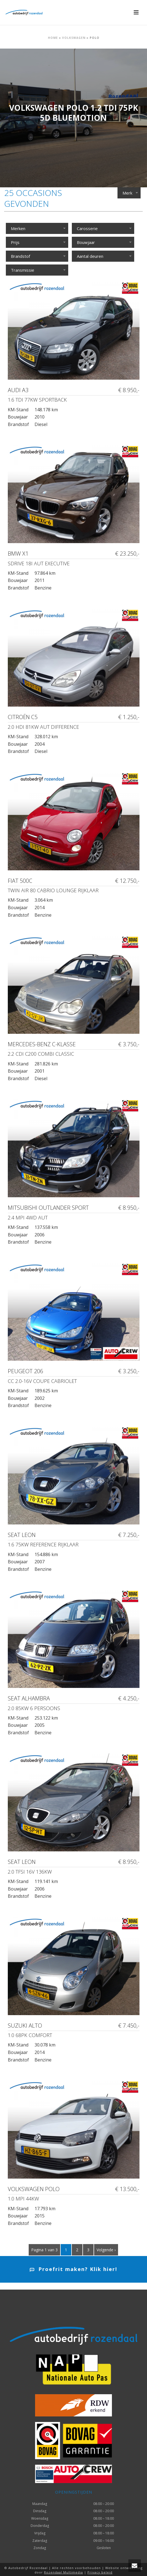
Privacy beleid (99, 2572)
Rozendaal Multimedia (63, 2572)
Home (53, 38)
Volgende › (106, 2249)
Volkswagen (73, 38)
